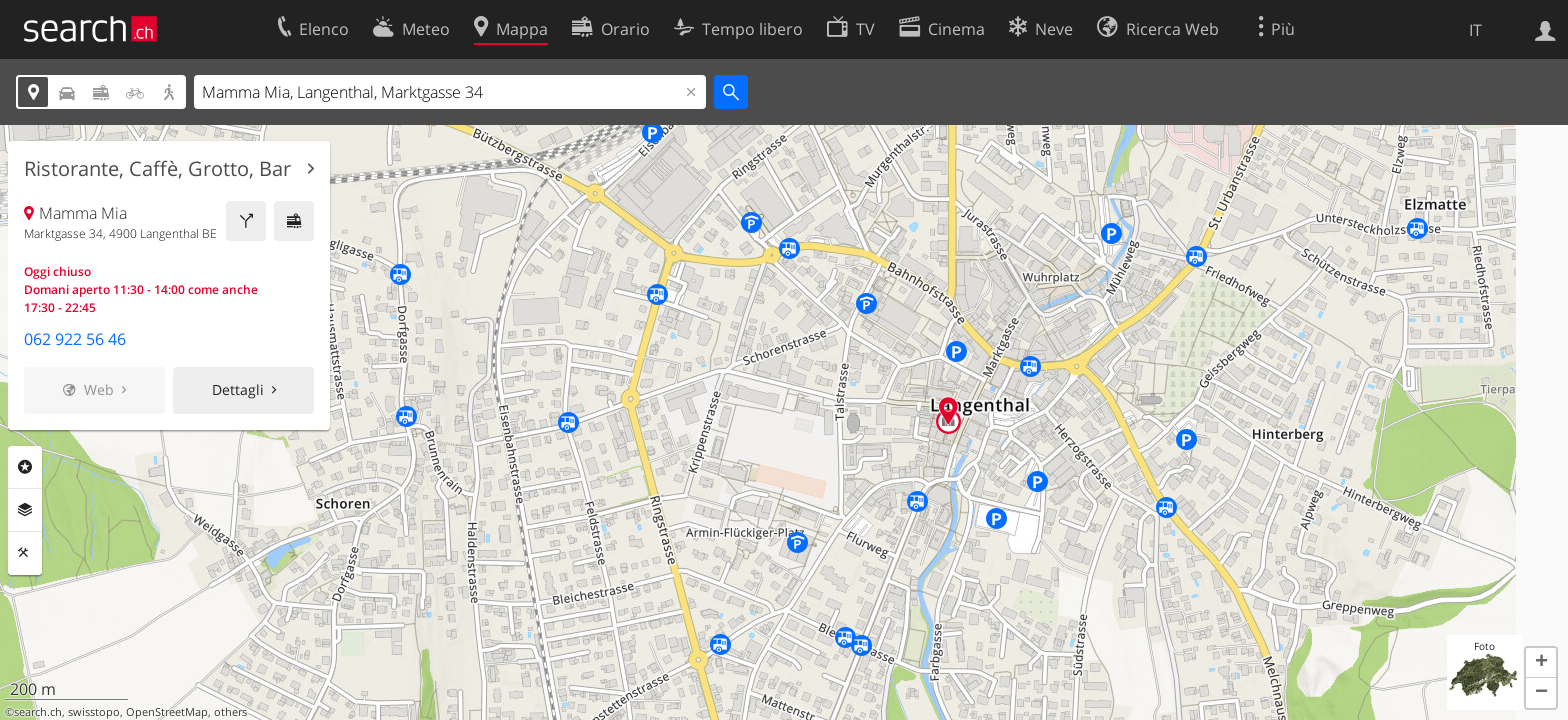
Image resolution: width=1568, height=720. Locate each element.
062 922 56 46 (75, 339)
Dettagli (238, 389)
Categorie (25, 467)
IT (1475, 30)
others (230, 712)
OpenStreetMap (167, 712)
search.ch (38, 712)
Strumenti (25, 553)
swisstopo (94, 712)
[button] (1541, 663)
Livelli (25, 510)
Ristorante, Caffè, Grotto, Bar (157, 169)
